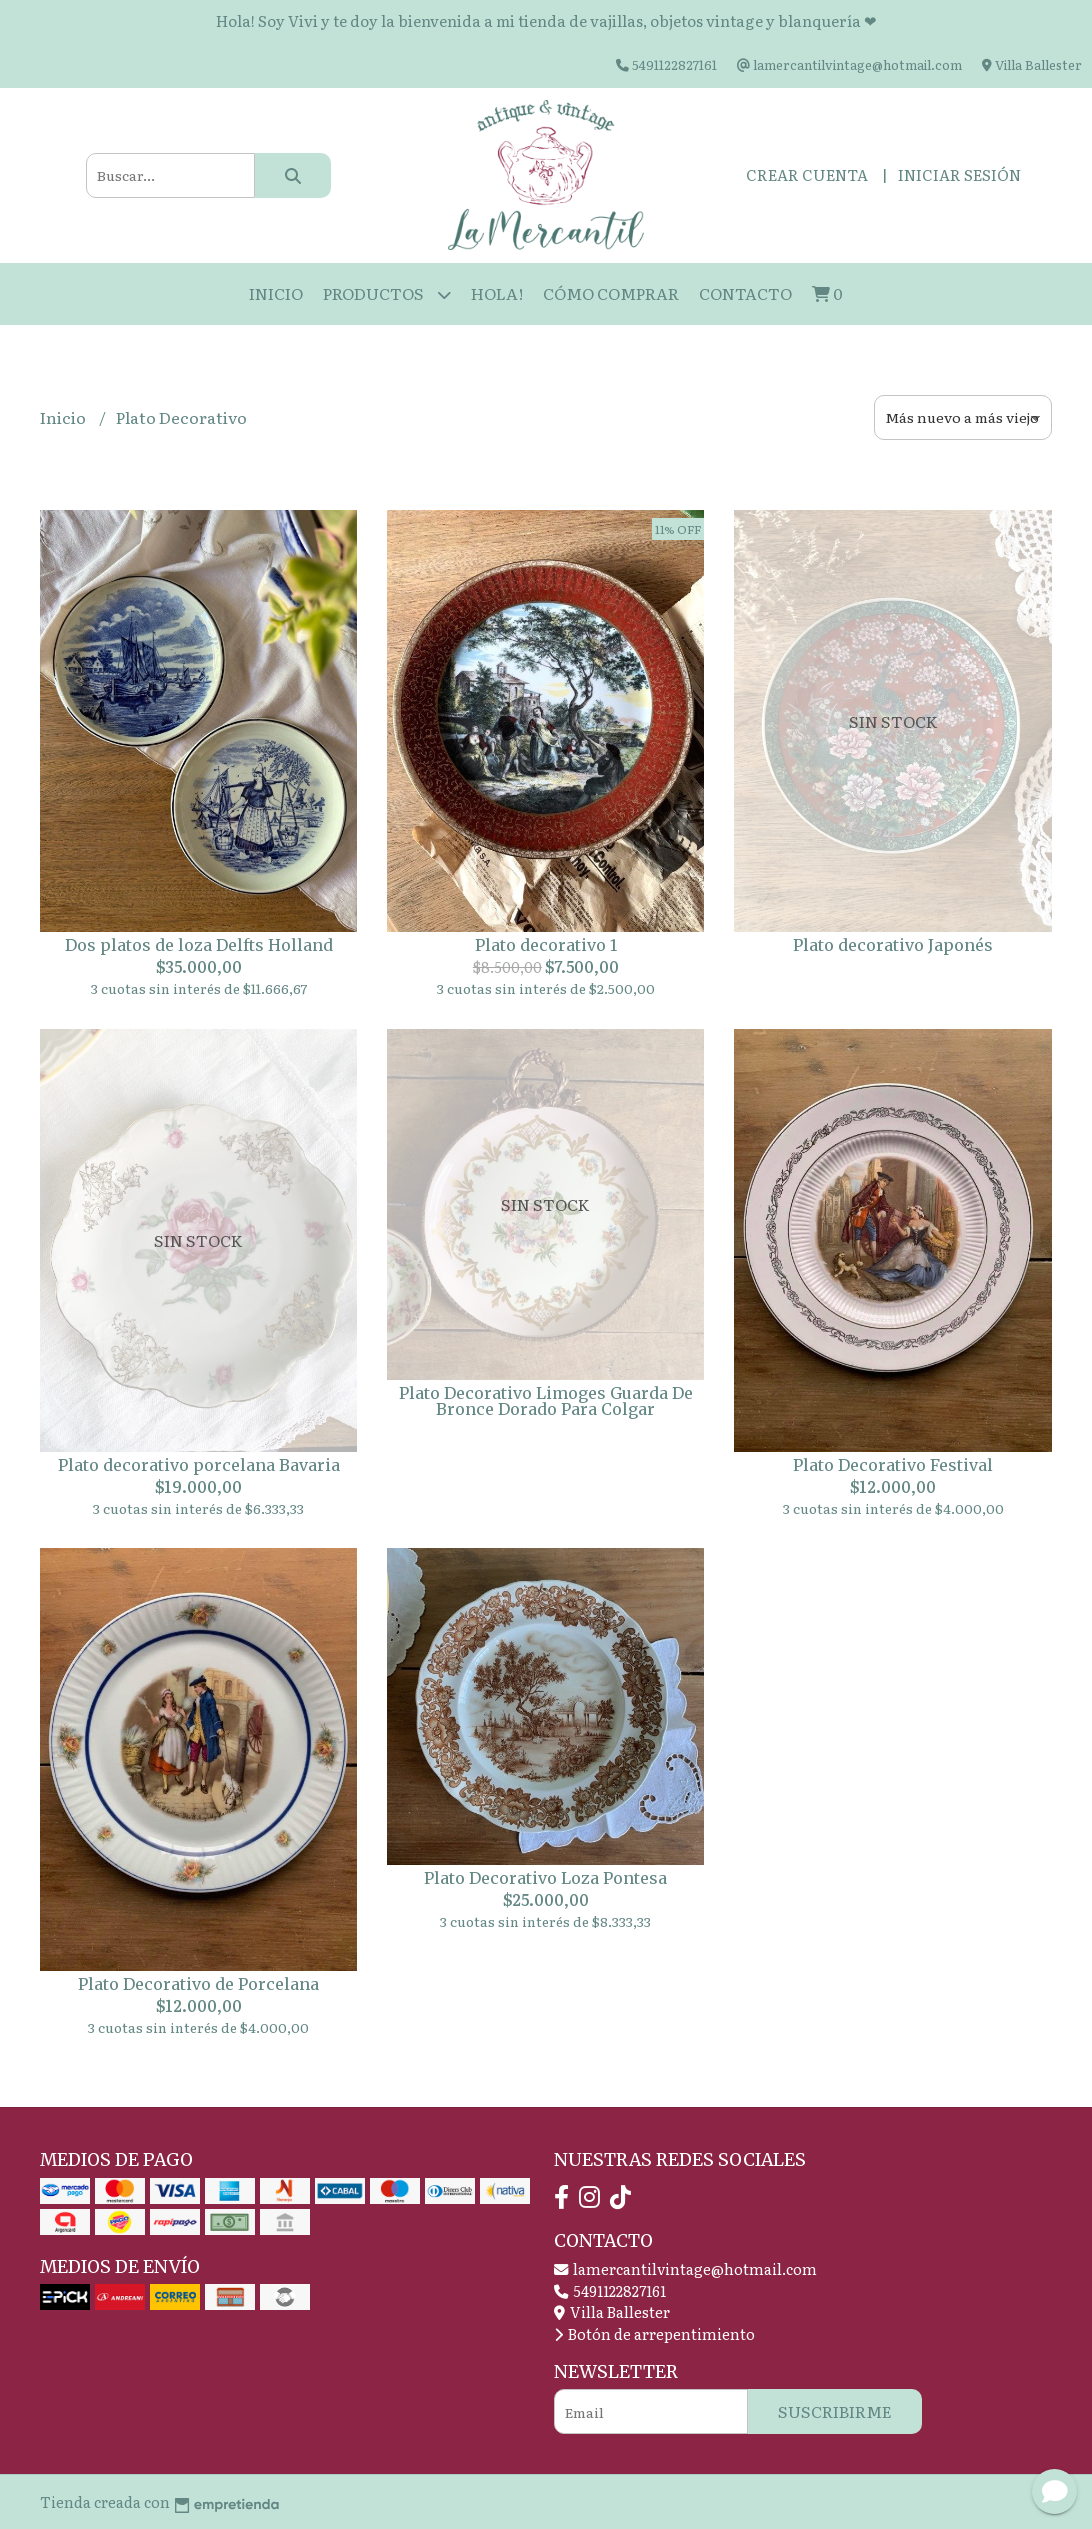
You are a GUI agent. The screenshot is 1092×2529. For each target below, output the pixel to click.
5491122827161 (610, 2290)
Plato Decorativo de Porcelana (198, 1984)
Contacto (745, 293)
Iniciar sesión (959, 174)
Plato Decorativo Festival (893, 1465)
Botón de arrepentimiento (654, 2333)
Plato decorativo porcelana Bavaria (199, 1465)
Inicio (276, 293)
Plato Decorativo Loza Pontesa (545, 1878)
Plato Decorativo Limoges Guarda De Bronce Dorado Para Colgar (546, 1401)
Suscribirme (835, 2411)
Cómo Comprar (611, 293)
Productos (387, 294)
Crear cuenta (807, 174)
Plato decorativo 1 (546, 945)
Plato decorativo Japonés (893, 945)
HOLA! (497, 293)
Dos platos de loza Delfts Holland (199, 945)
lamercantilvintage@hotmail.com (685, 2268)
